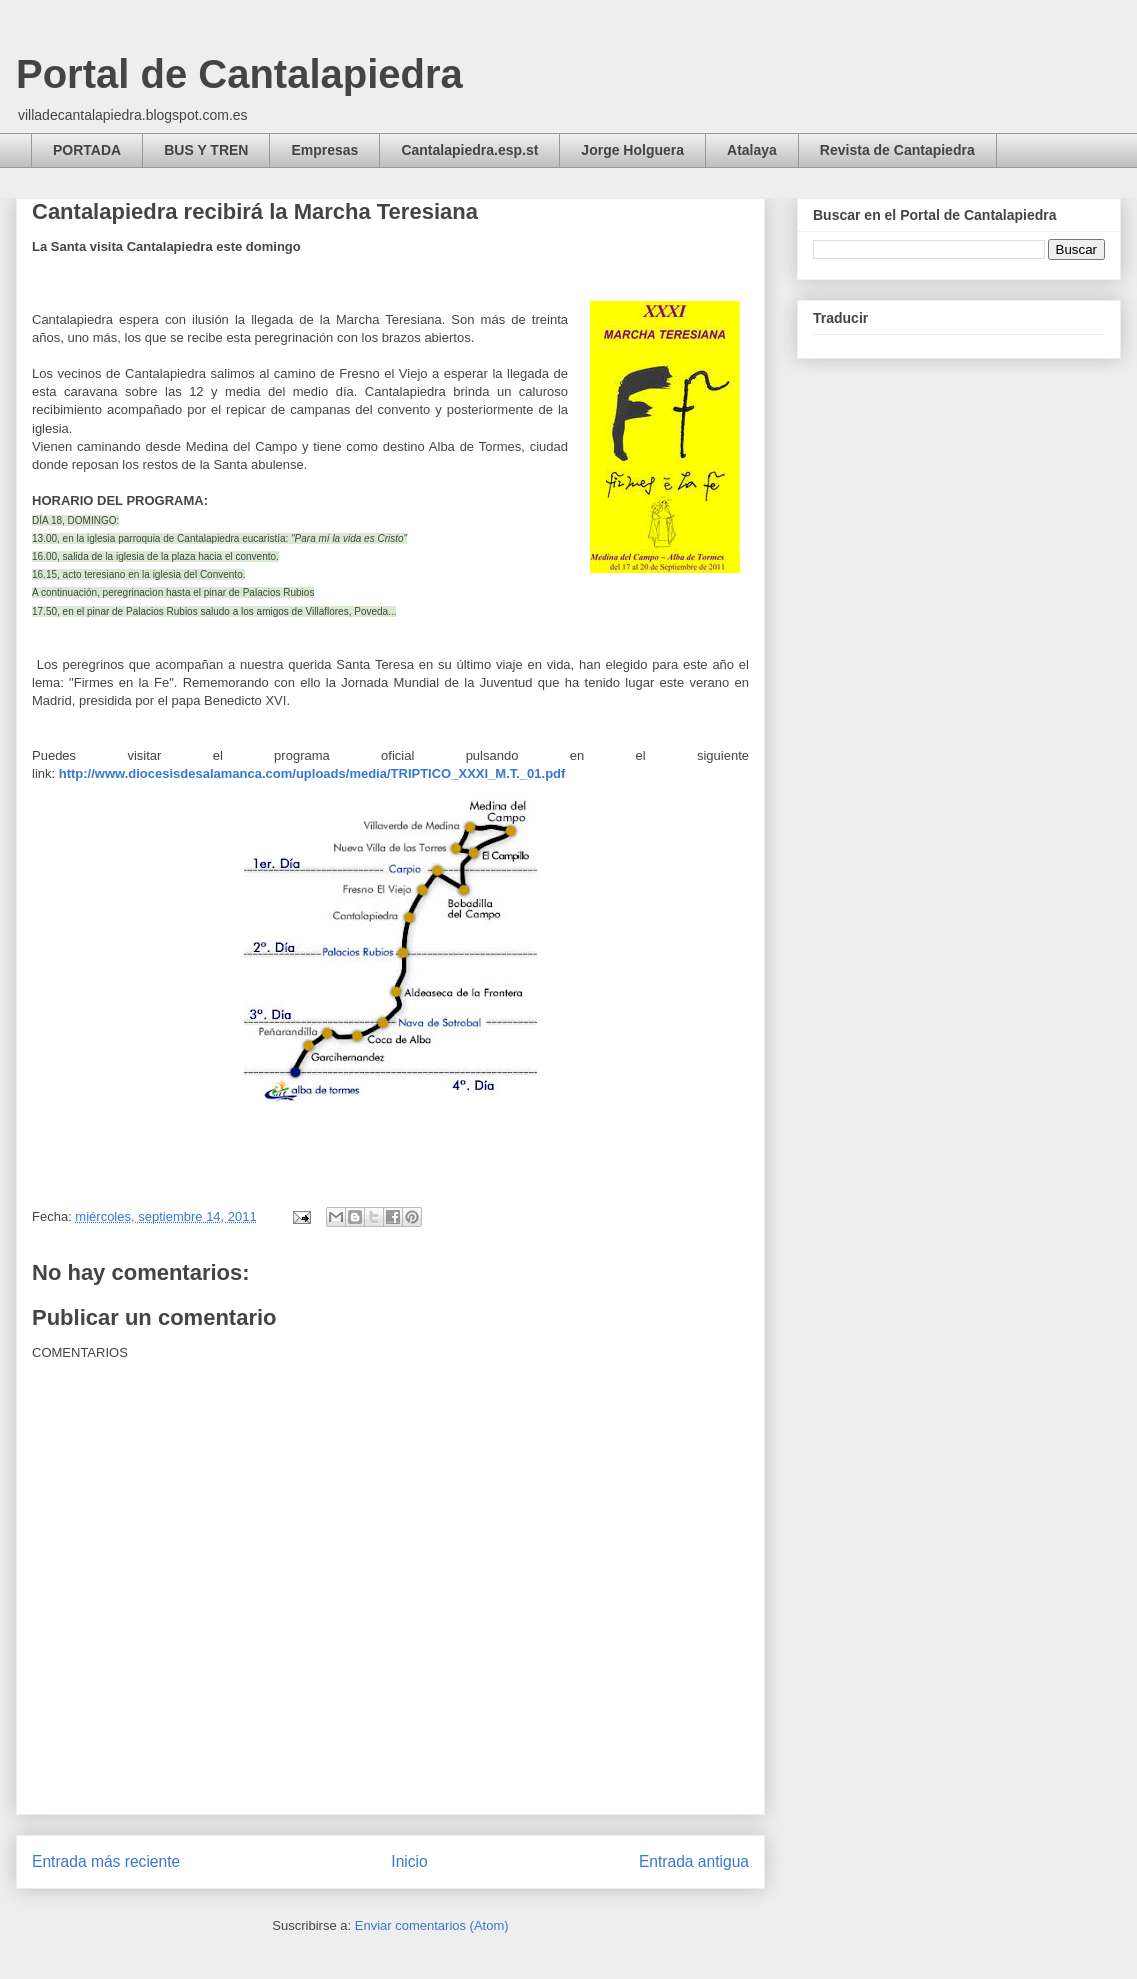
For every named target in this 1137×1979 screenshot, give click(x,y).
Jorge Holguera (632, 150)
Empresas (324, 150)
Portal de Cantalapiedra (239, 74)
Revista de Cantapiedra (897, 150)
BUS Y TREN (206, 150)
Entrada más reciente (106, 1861)
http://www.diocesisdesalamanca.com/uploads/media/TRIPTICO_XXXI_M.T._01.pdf (312, 773)
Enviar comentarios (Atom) (432, 1925)
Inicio (409, 1861)
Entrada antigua (694, 1861)
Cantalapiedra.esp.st (469, 150)
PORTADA (87, 150)
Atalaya (752, 150)
